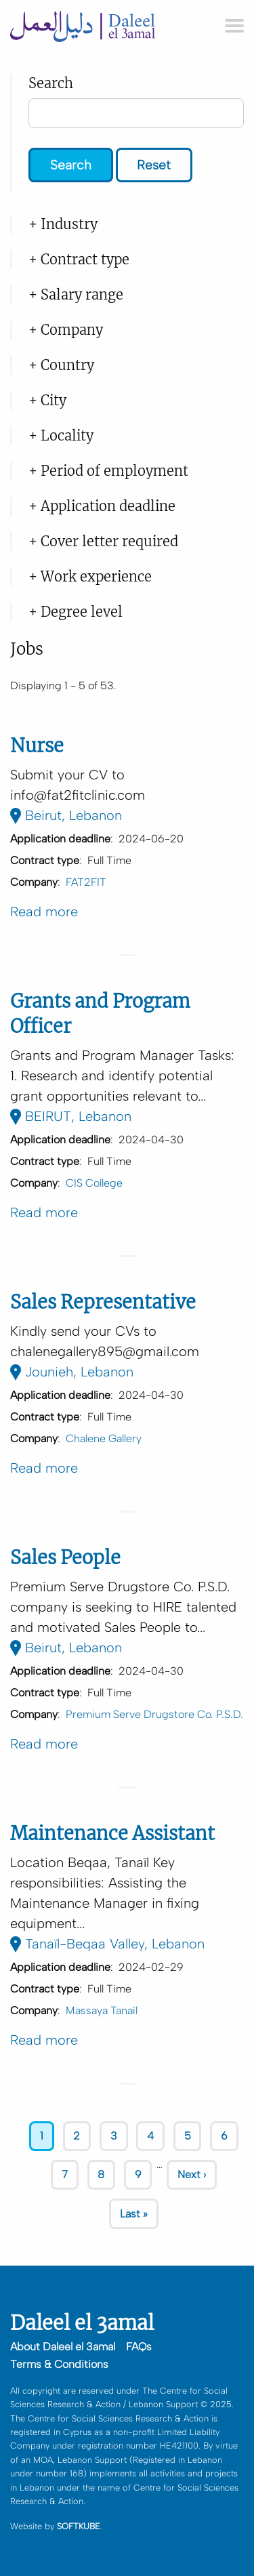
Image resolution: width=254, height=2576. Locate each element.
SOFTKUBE (78, 2526)
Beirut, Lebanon (66, 815)
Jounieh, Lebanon (71, 1372)
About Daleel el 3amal (62, 2346)
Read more (44, 911)
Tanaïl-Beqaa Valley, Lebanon (107, 1944)
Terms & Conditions (59, 2364)
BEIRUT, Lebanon (70, 1116)
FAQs (139, 2346)
